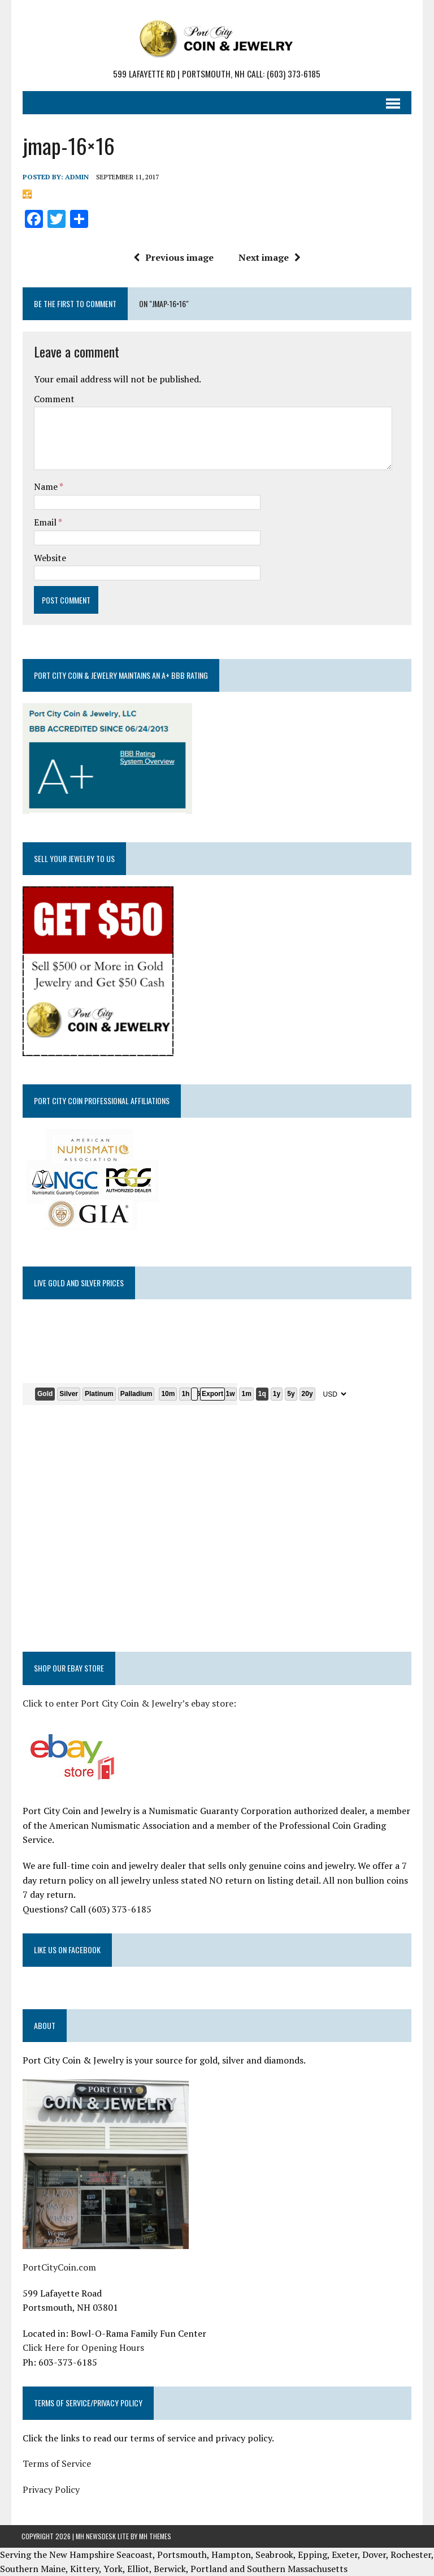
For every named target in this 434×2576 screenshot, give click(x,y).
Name (45, 486)
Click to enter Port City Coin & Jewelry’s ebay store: (128, 1702)
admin (76, 176)
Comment (53, 399)
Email (45, 521)
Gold (43, 1393)
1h (185, 1393)
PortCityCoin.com (58, 2266)
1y (275, 1393)
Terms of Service (55, 2463)
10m (167, 1393)
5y (290, 1393)
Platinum (98, 1393)
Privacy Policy (50, 2489)
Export (211, 1393)
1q (261, 1393)
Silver (68, 1393)
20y (306, 1393)
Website (49, 557)
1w (229, 1393)
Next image (269, 257)
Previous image (173, 257)
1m (245, 1393)
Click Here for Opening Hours (82, 2347)
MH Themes (155, 2536)
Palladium (135, 1393)
